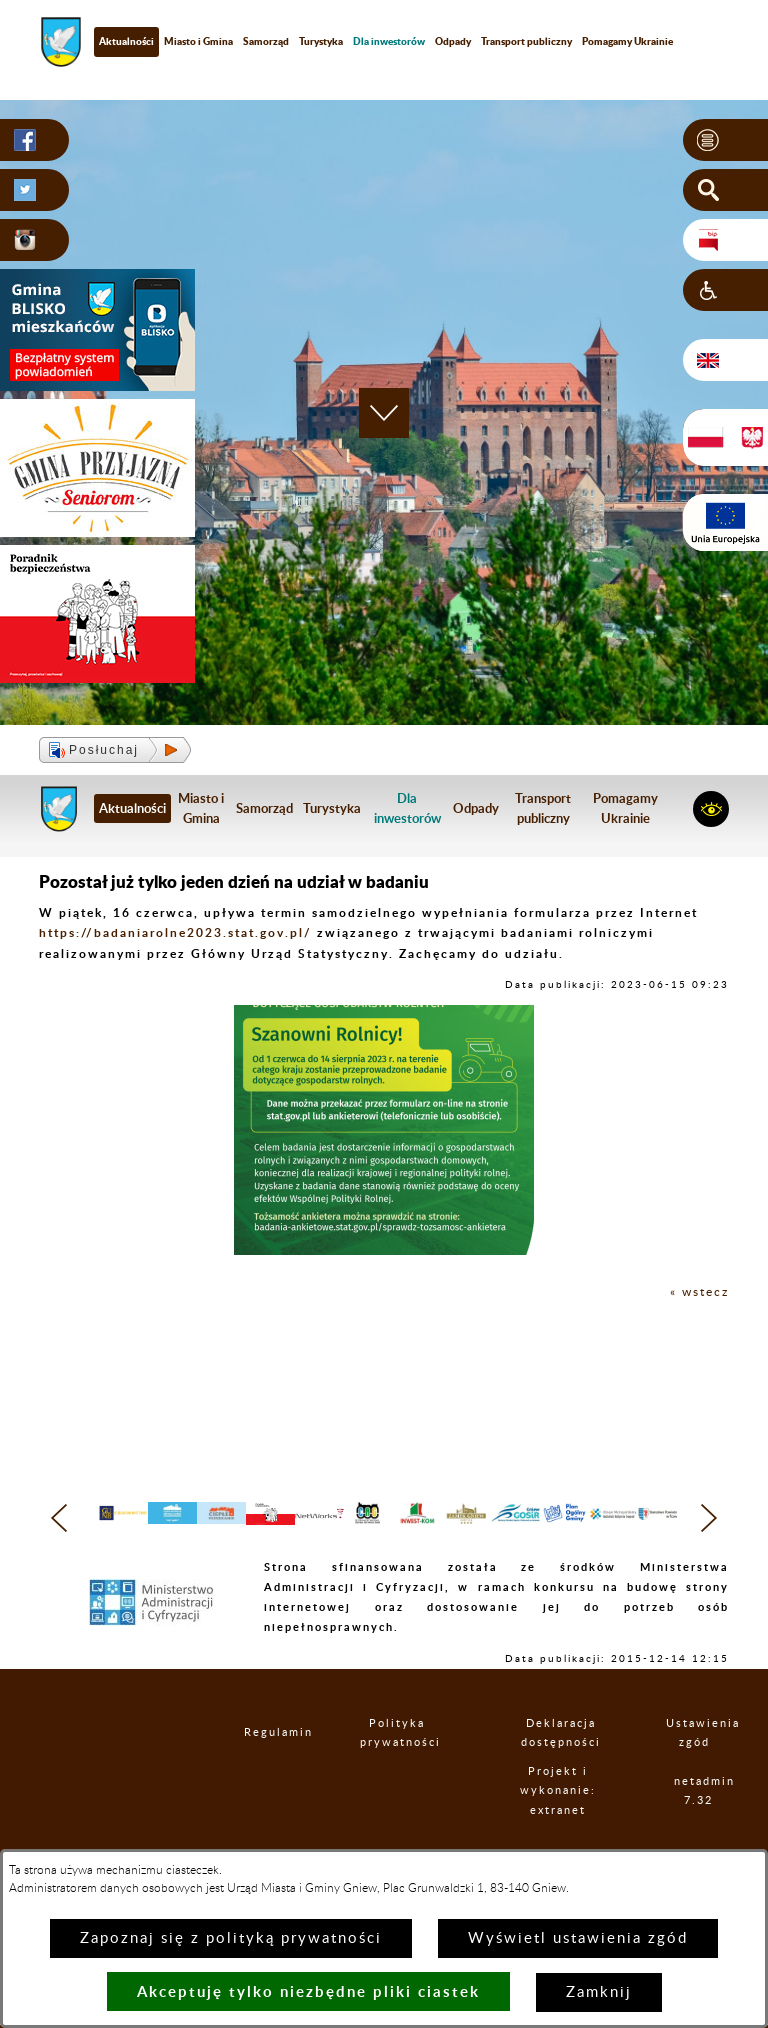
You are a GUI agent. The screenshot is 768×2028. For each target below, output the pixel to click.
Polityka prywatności (399, 1772)
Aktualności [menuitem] (126, 41)
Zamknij (599, 1992)
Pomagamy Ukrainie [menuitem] (627, 41)
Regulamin (263, 1772)
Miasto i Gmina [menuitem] (198, 41)
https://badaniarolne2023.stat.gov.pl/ (175, 932)
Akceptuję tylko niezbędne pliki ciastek (308, 1991)
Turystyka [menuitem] (321, 41)
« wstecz (699, 1292)
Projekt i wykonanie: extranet (562, 1830)
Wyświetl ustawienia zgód (578, 1938)
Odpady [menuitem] (453, 41)
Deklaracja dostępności (563, 1772)
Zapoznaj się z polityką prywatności (231, 1938)
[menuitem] (389, 41)
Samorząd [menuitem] (266, 41)
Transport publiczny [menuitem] (526, 41)
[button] (725, 140)
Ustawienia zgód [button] (696, 1772)
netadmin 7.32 (699, 1830)
